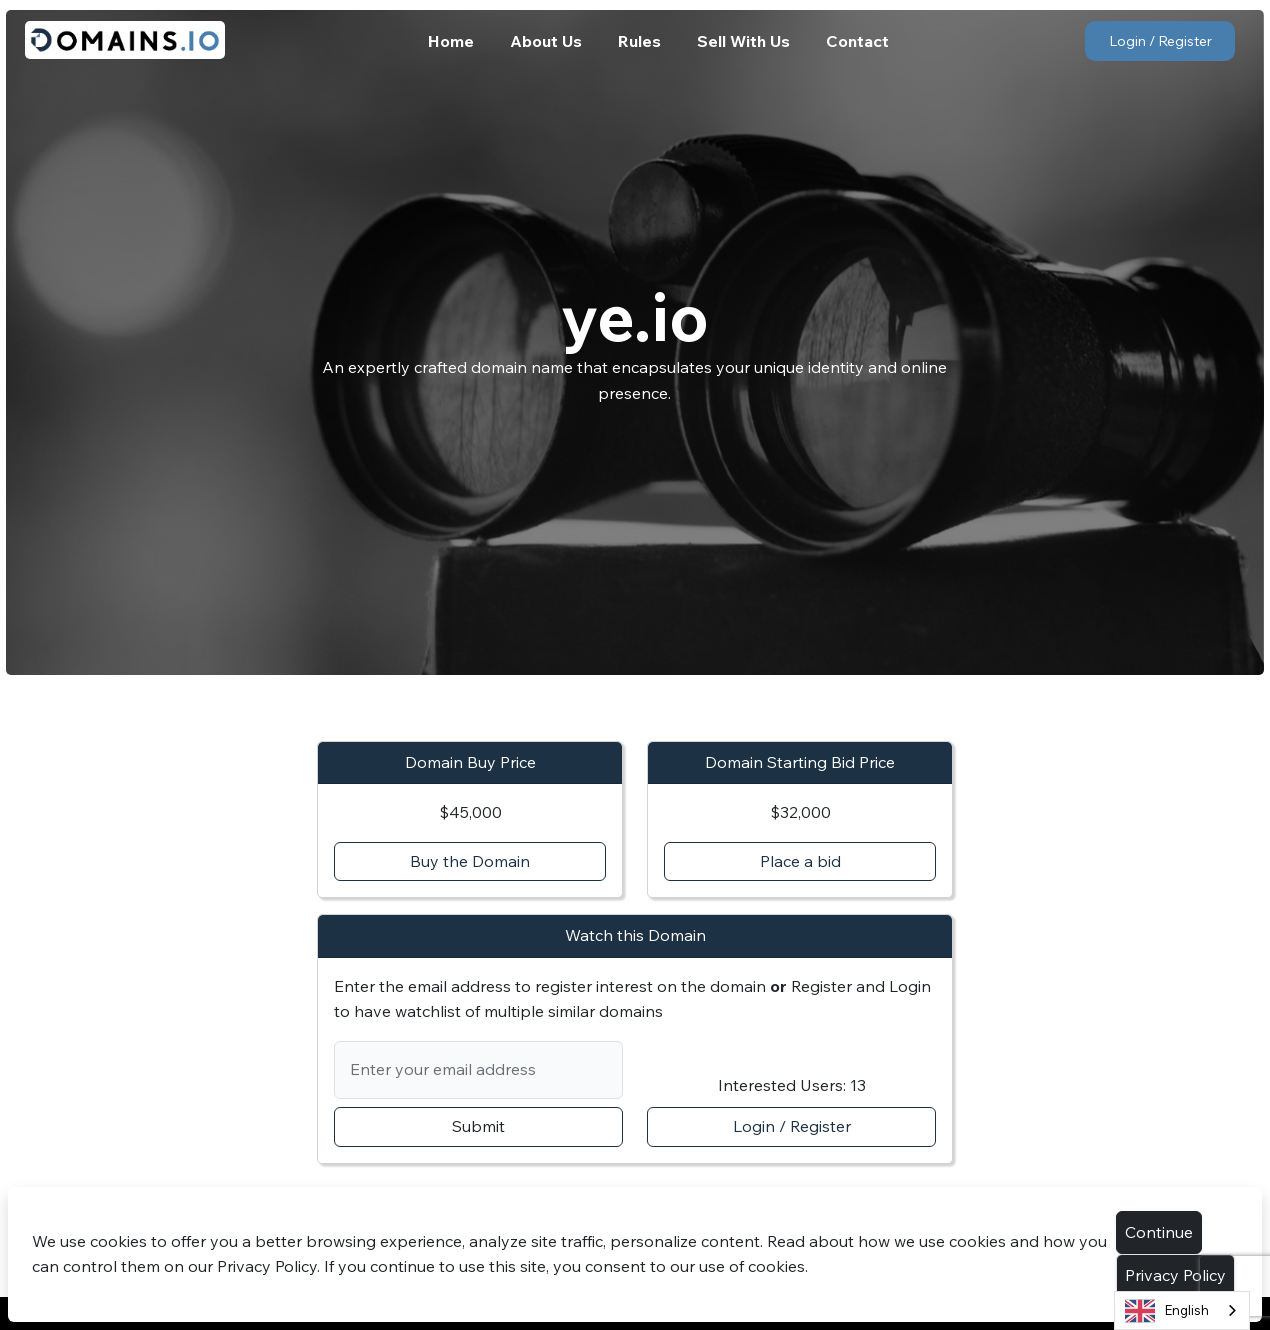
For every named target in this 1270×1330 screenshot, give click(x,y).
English (1167, 1311)
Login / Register (1160, 41)
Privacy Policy (1175, 1275)
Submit (478, 1126)
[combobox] (1182, 1310)
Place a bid (800, 861)
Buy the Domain (470, 861)
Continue (1159, 1232)
